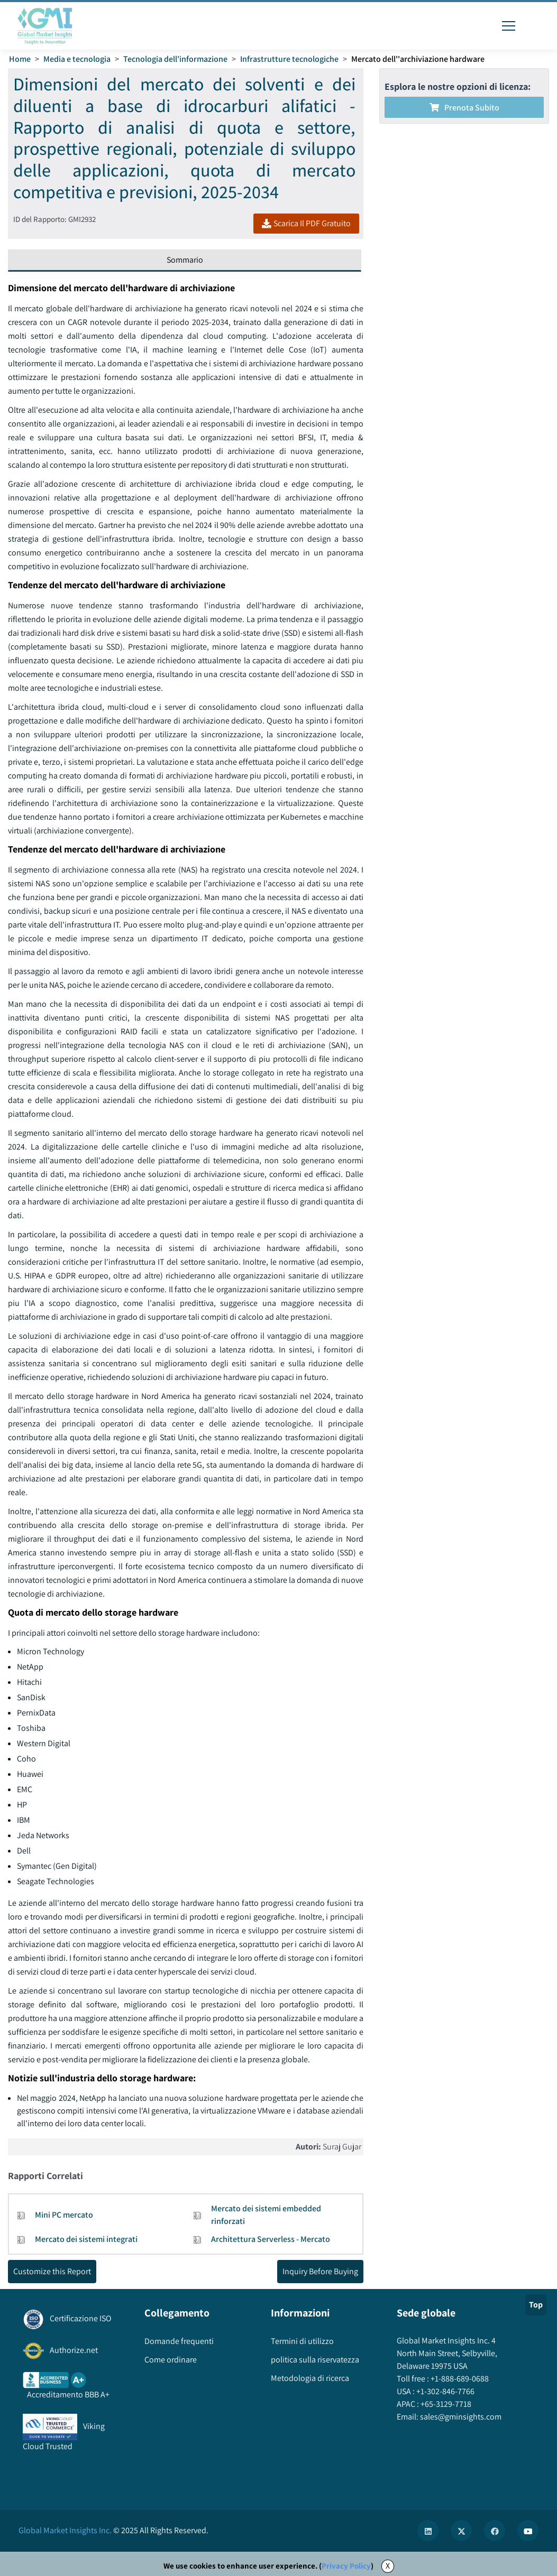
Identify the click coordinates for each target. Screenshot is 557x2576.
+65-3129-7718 (445, 2404)
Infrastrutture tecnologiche (289, 58)
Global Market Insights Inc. (65, 2530)
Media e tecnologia (77, 58)
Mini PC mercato (64, 2214)
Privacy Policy (346, 2566)
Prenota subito (464, 107)
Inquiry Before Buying (320, 2271)
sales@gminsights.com (459, 2416)
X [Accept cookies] (388, 2565)
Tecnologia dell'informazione (175, 58)
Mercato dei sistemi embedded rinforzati (266, 2215)
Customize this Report (52, 2271)
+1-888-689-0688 (459, 2378)
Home (20, 58)
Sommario (185, 259)
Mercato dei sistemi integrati (86, 2239)
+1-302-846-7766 (444, 2391)
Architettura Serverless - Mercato (270, 2239)
